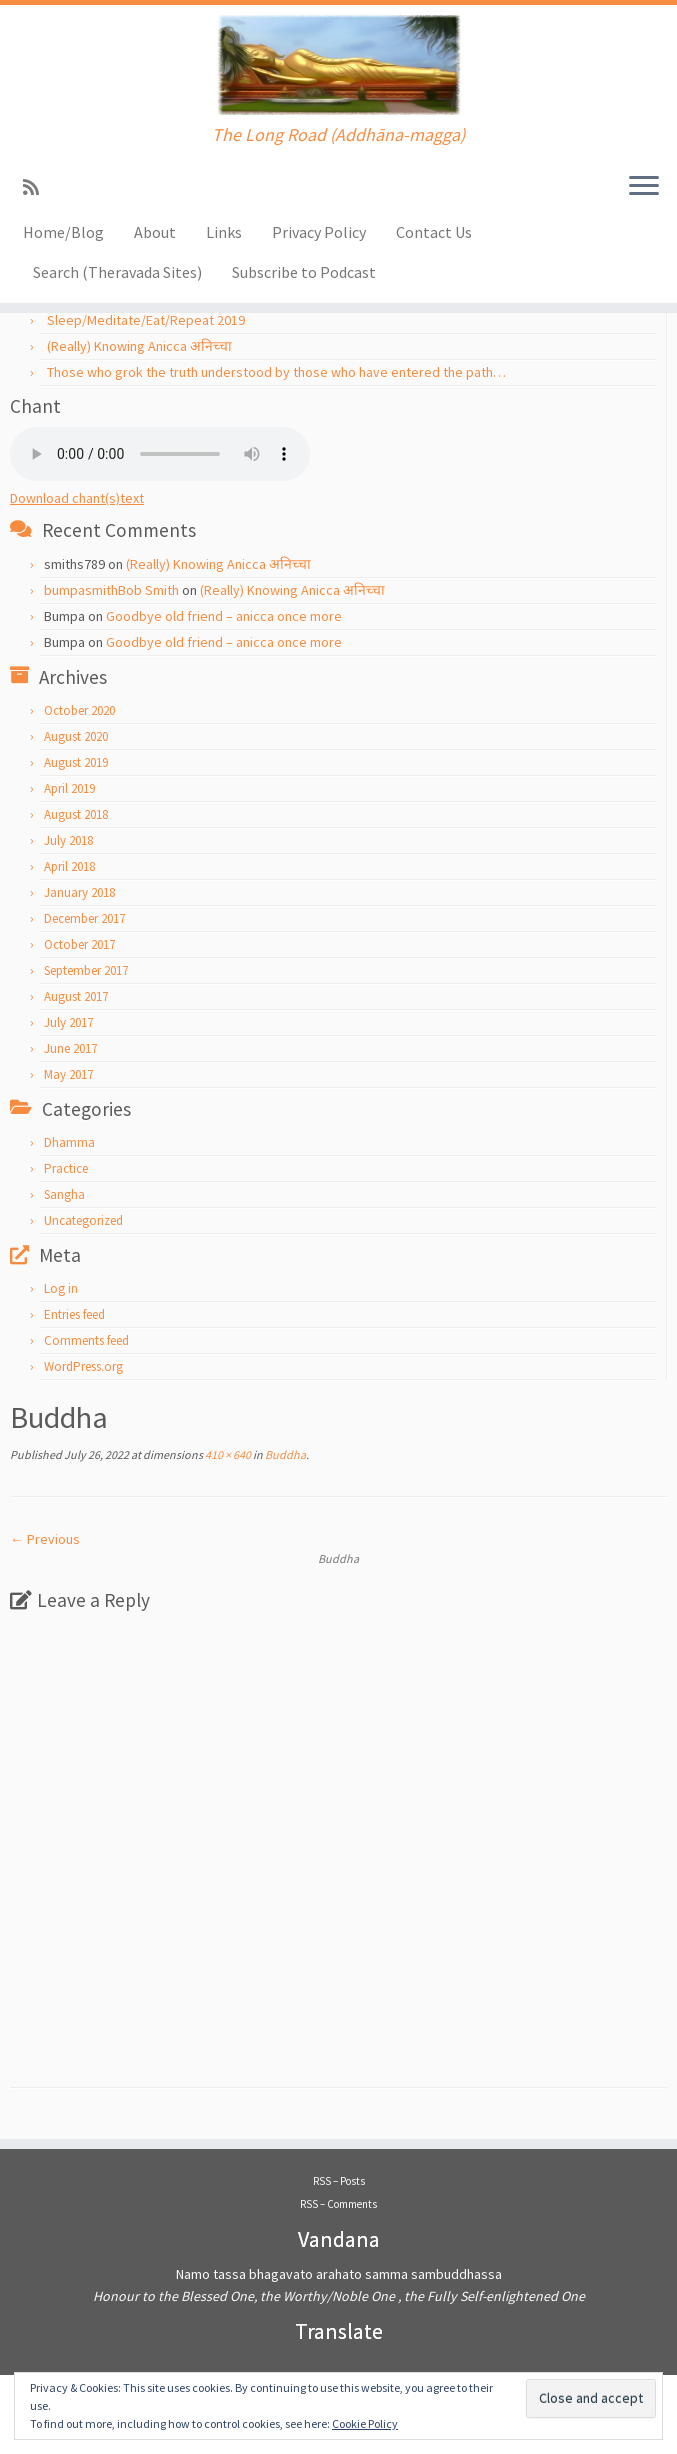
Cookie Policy (365, 2423)
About (155, 232)
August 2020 (76, 736)
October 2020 (79, 710)
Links (224, 232)
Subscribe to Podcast (304, 272)
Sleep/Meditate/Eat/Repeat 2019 (146, 320)
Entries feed (74, 1314)
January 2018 (79, 892)
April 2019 (69, 788)
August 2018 (76, 814)
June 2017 (70, 1048)
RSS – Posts (339, 2181)
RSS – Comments (338, 2204)
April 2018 (69, 866)
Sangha (64, 1194)
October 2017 (79, 944)
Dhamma (69, 1142)
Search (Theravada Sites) (117, 272)
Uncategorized (83, 1220)
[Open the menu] (644, 187)
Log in (61, 1288)
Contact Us (434, 232)
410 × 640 (227, 1454)
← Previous (45, 1539)
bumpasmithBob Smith (111, 590)
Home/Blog (63, 232)
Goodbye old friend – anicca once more (224, 616)
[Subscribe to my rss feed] (37, 187)
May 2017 (68, 1074)
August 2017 (76, 996)
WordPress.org (83, 1366)
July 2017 (68, 1022)
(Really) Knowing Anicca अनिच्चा (139, 346)
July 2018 (68, 840)
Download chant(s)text (77, 498)
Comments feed (86, 1340)
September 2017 (86, 970)
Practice (66, 1168)
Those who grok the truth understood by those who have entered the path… (276, 372)
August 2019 (76, 762)
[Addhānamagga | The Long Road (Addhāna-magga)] (338, 65)
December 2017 (84, 918)
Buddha (284, 1454)
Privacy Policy (319, 232)
